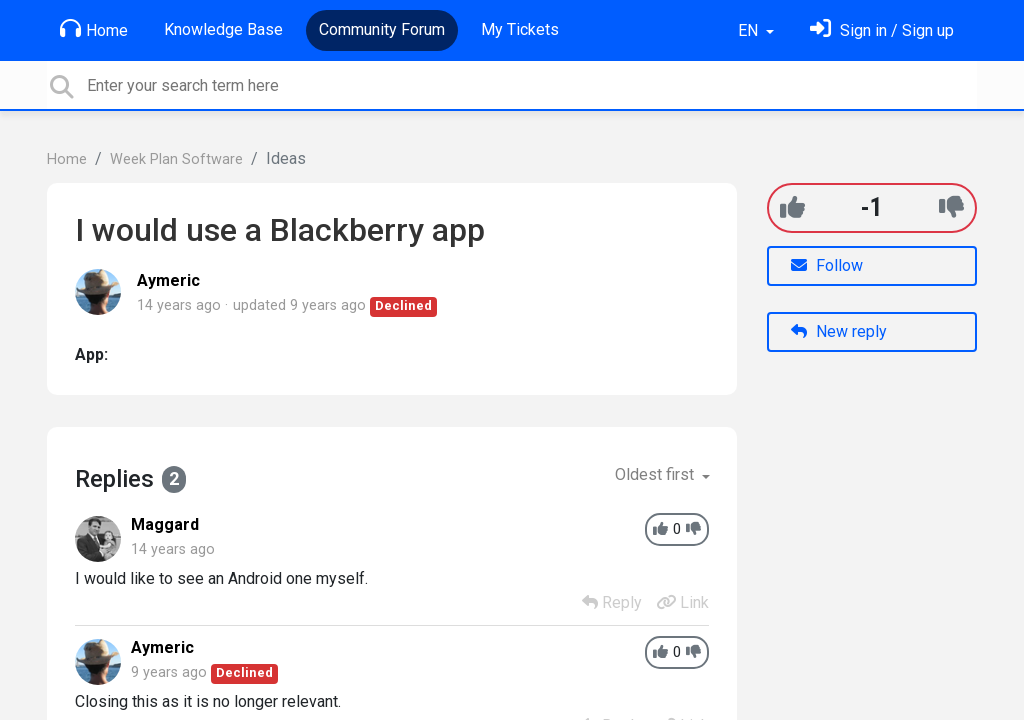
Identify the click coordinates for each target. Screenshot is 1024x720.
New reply (839, 331)
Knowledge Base (223, 29)
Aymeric (168, 280)
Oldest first (656, 474)
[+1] (792, 207)
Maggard (165, 524)
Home (94, 29)
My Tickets (520, 29)
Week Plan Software (176, 159)
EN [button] (750, 30)
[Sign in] (882, 30)
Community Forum (382, 29)
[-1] (951, 207)
